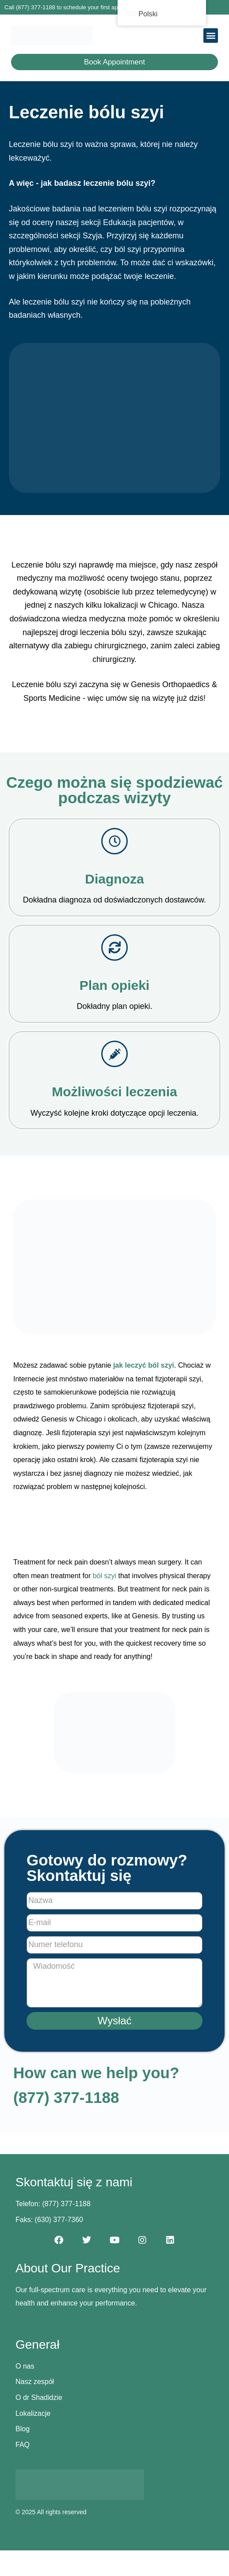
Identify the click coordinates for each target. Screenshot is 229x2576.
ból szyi (104, 1575)
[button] (210, 35)
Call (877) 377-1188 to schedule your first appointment (73, 7)
